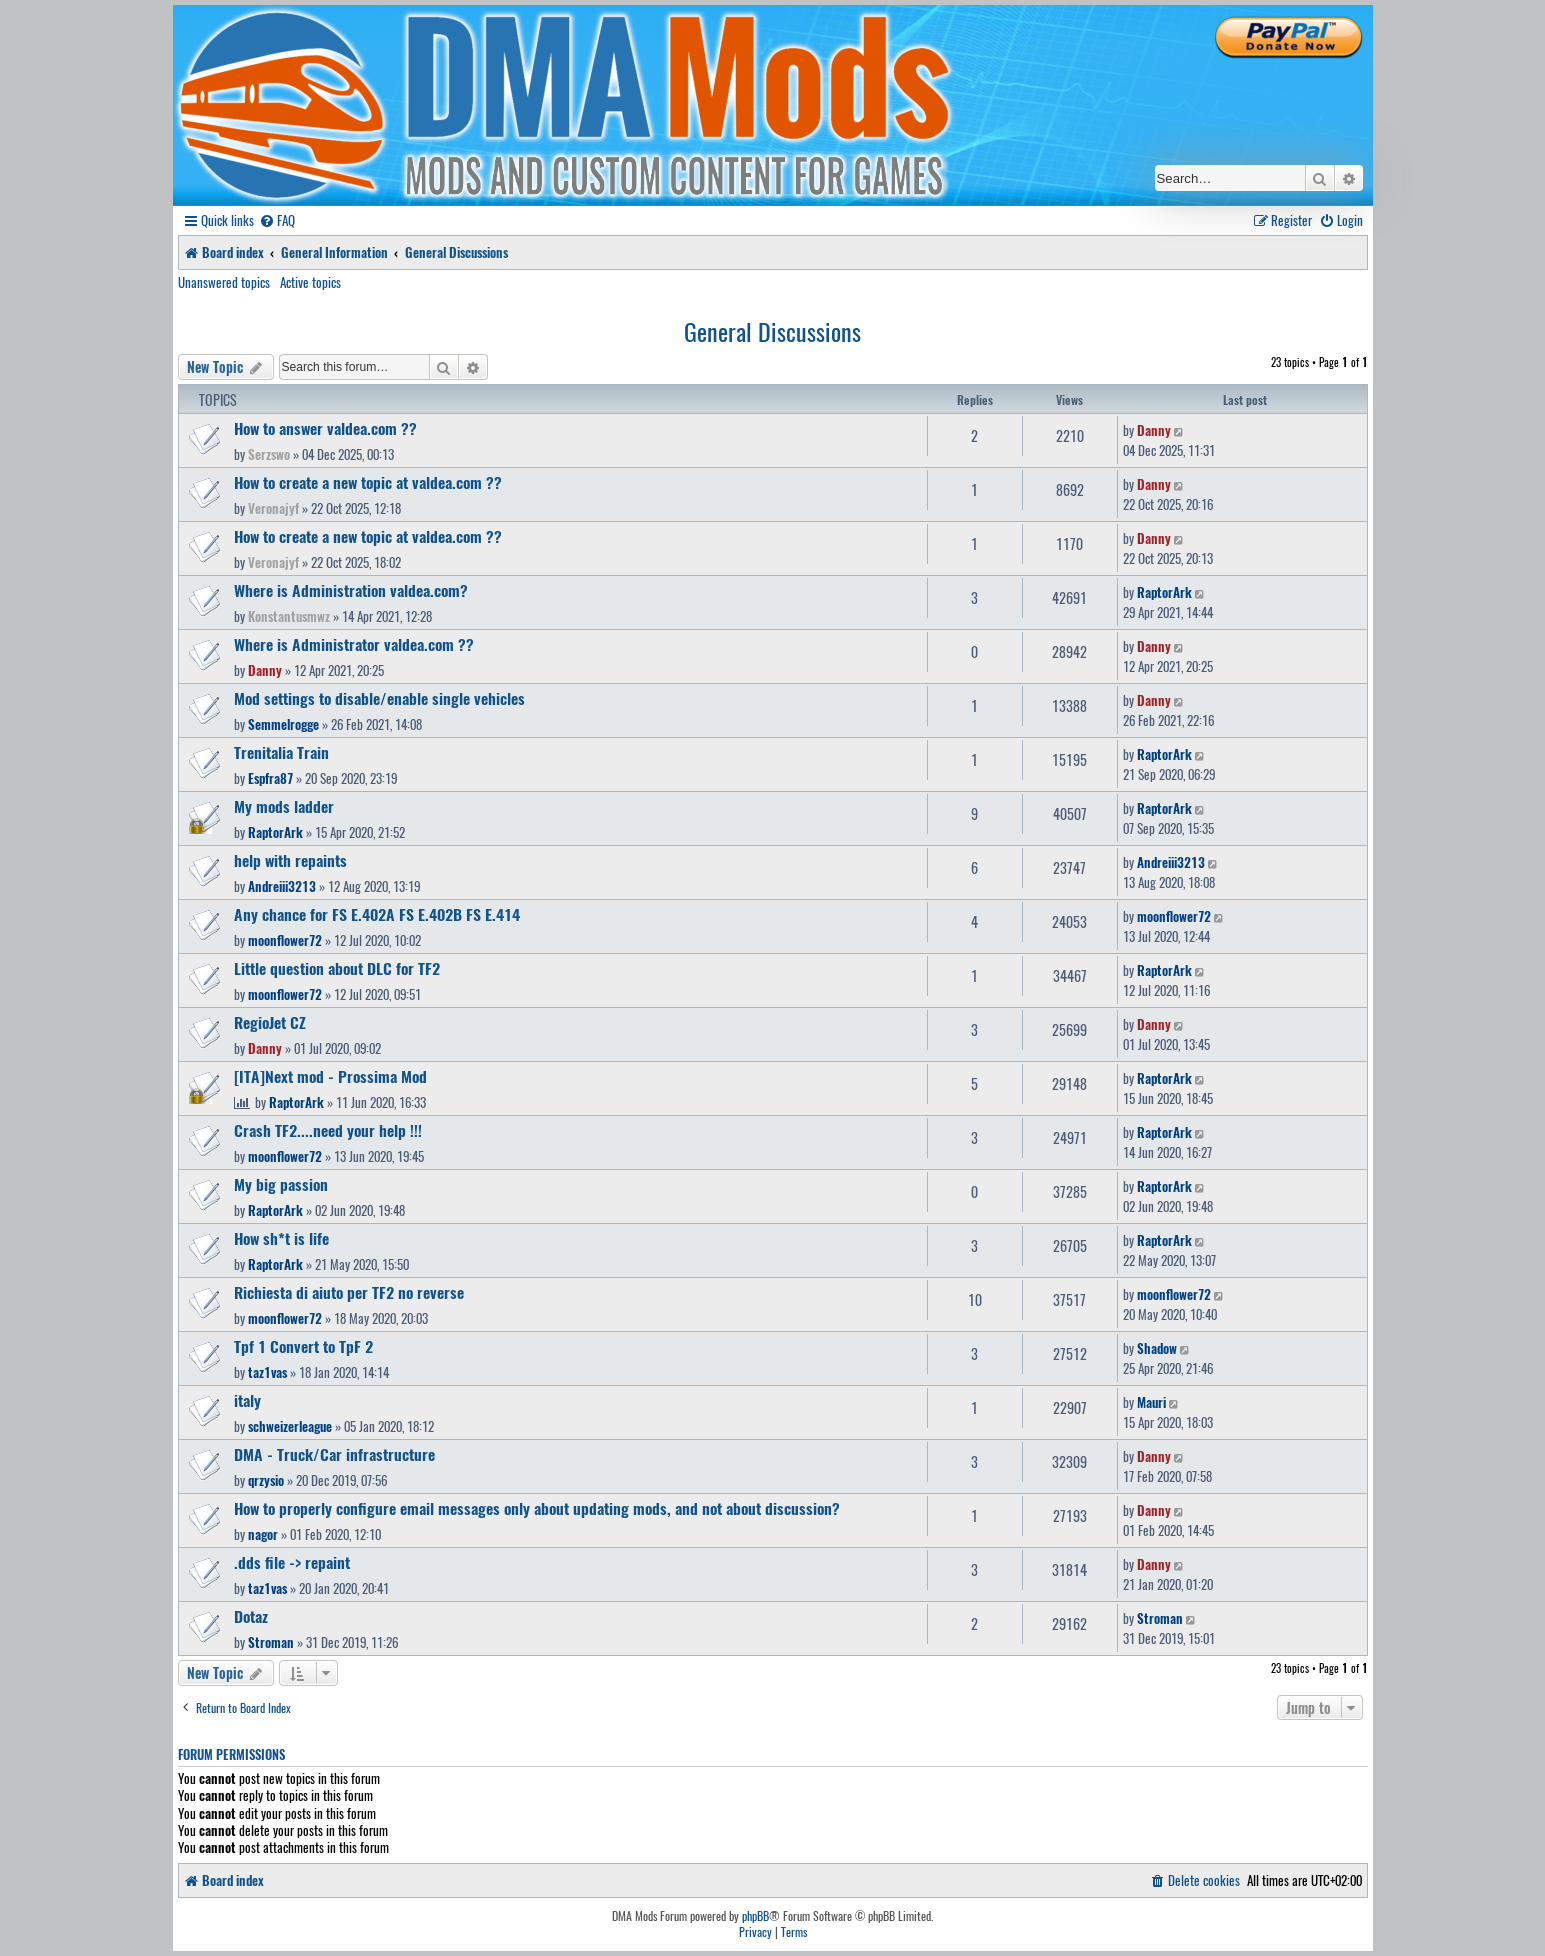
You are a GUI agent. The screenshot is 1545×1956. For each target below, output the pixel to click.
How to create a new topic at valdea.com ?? (368, 482)
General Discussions (772, 331)
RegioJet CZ (270, 1022)
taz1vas (267, 1372)
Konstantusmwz (289, 616)
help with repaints (290, 860)
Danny (1154, 430)
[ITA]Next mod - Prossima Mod (330, 1076)
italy (247, 1400)
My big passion (281, 1184)
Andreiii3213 (282, 886)
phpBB (755, 1916)
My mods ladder (284, 806)
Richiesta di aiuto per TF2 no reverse (349, 1292)
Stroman (271, 1642)
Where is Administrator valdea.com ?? (354, 644)
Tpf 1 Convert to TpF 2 (303, 1346)
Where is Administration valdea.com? (351, 590)
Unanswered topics (224, 282)
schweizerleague (290, 1426)
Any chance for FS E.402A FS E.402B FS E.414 (377, 914)
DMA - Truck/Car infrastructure (334, 1454)
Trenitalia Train (281, 752)
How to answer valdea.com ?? (325, 428)
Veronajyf (273, 508)
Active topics (310, 282)
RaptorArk (1164, 592)
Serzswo (269, 454)
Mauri (1151, 1402)
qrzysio (266, 1480)
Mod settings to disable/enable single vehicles (379, 698)
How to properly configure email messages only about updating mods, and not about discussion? (537, 1508)
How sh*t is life (281, 1238)
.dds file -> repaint (292, 1562)
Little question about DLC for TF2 (337, 968)
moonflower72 (285, 940)
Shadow (1157, 1348)
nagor (263, 1534)
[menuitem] (277, 220)
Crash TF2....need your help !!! (328, 1130)
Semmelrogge (283, 724)
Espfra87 (270, 778)
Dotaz (251, 1616)
